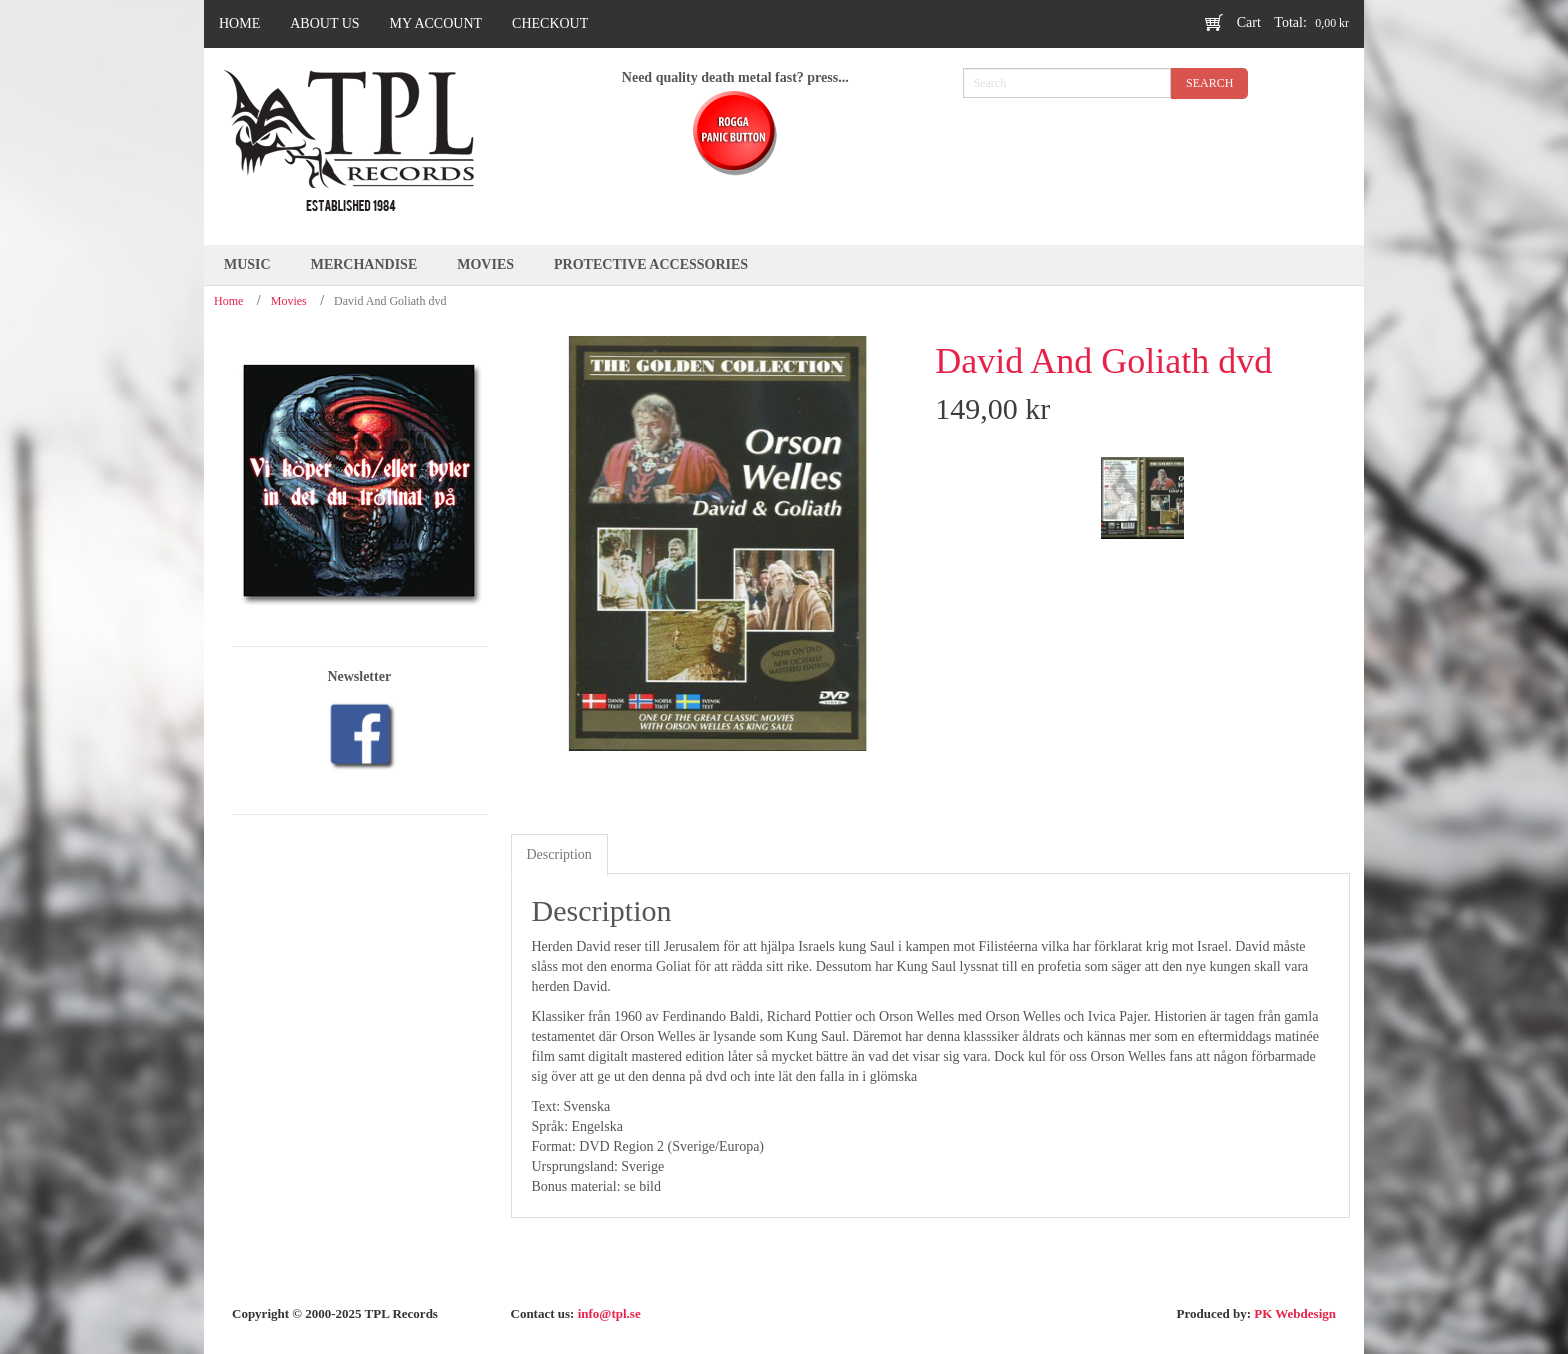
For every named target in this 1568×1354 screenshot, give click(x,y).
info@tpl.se (609, 1313)
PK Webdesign (1295, 1313)
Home (228, 301)
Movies (289, 301)
